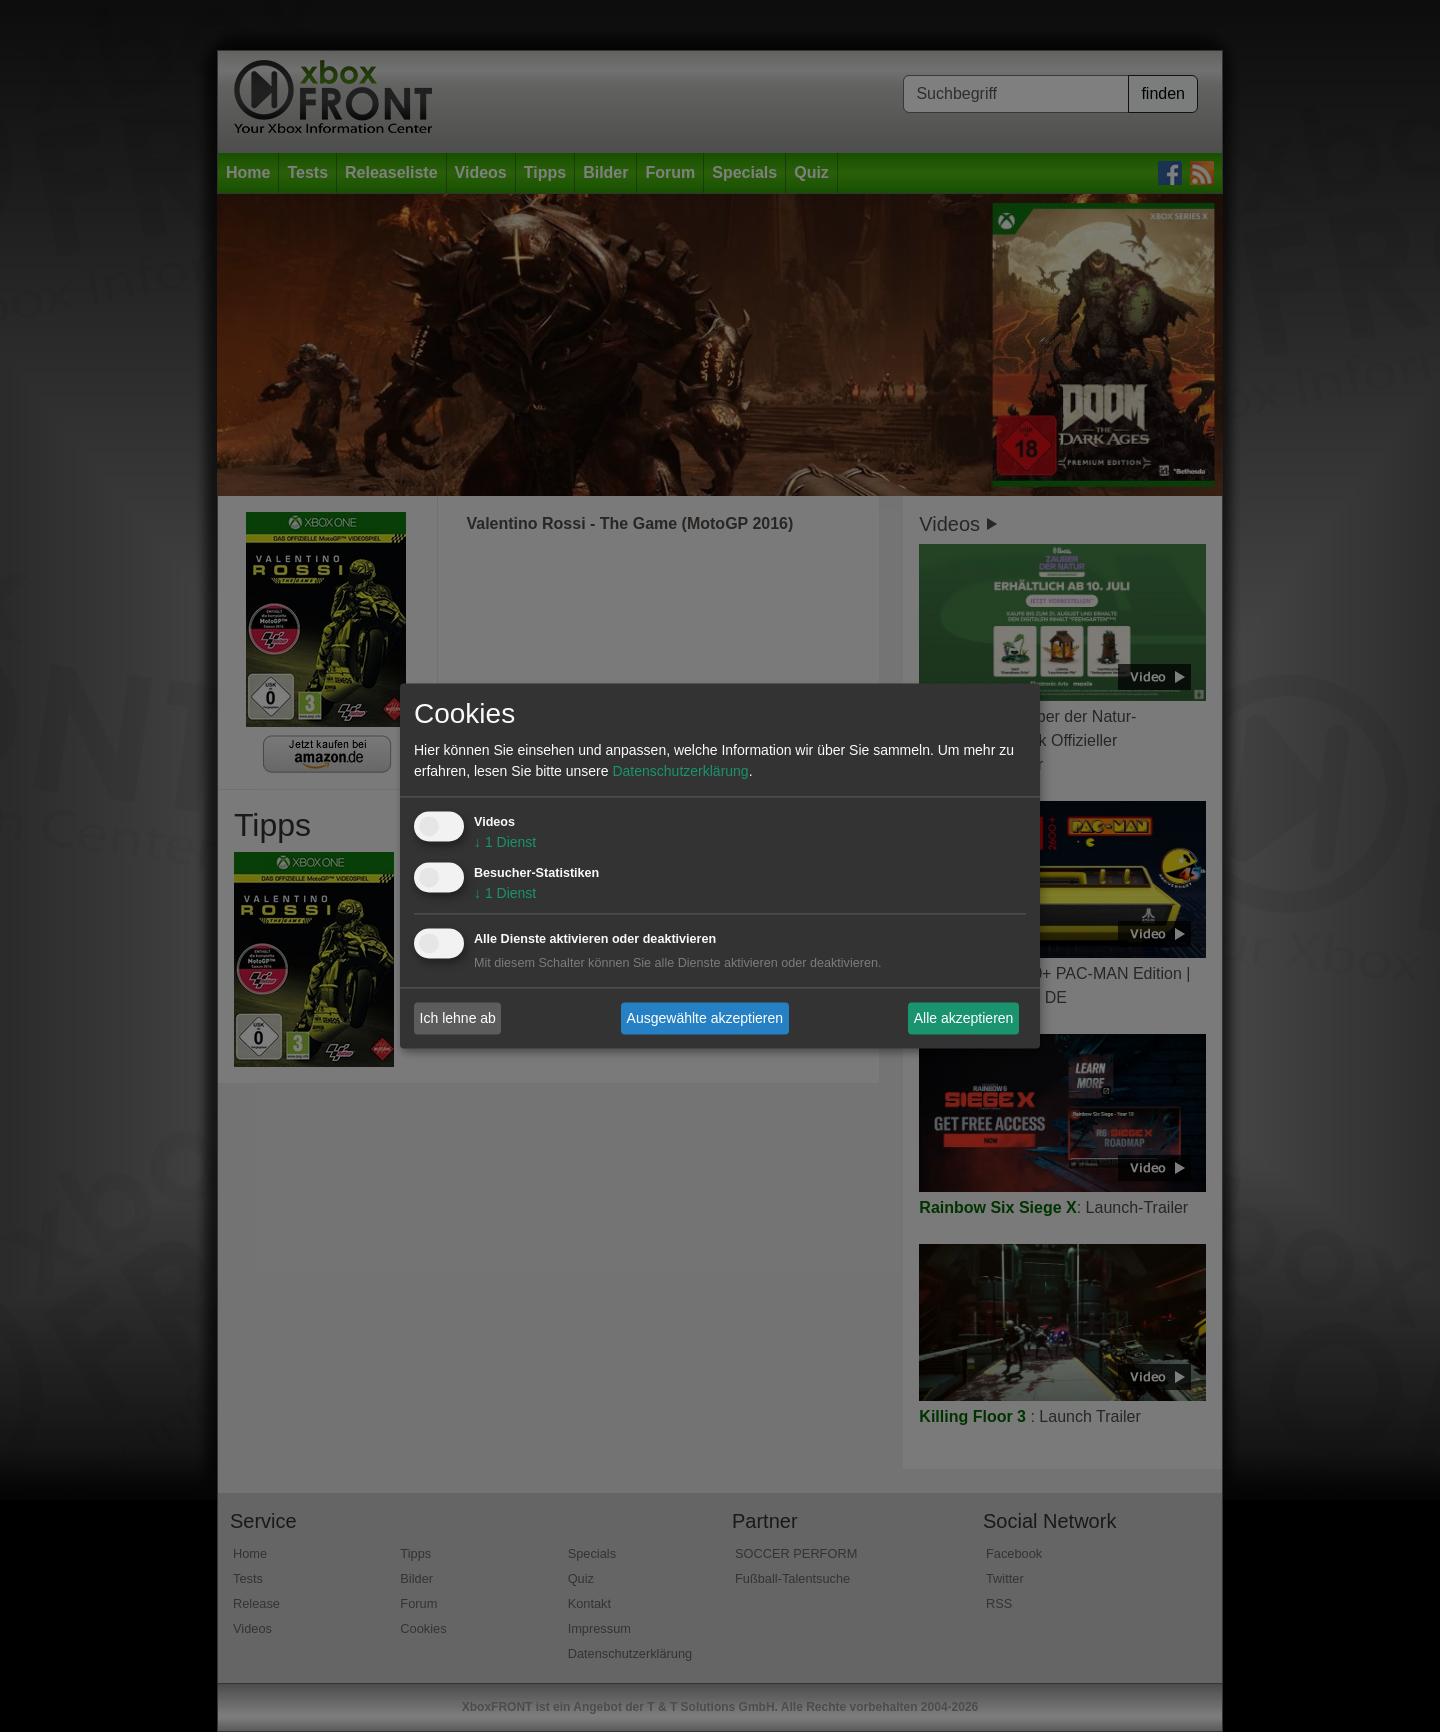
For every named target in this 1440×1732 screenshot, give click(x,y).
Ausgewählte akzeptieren (705, 1018)
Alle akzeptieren (964, 1018)
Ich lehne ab (458, 1018)
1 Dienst (505, 843)
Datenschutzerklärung (680, 772)
